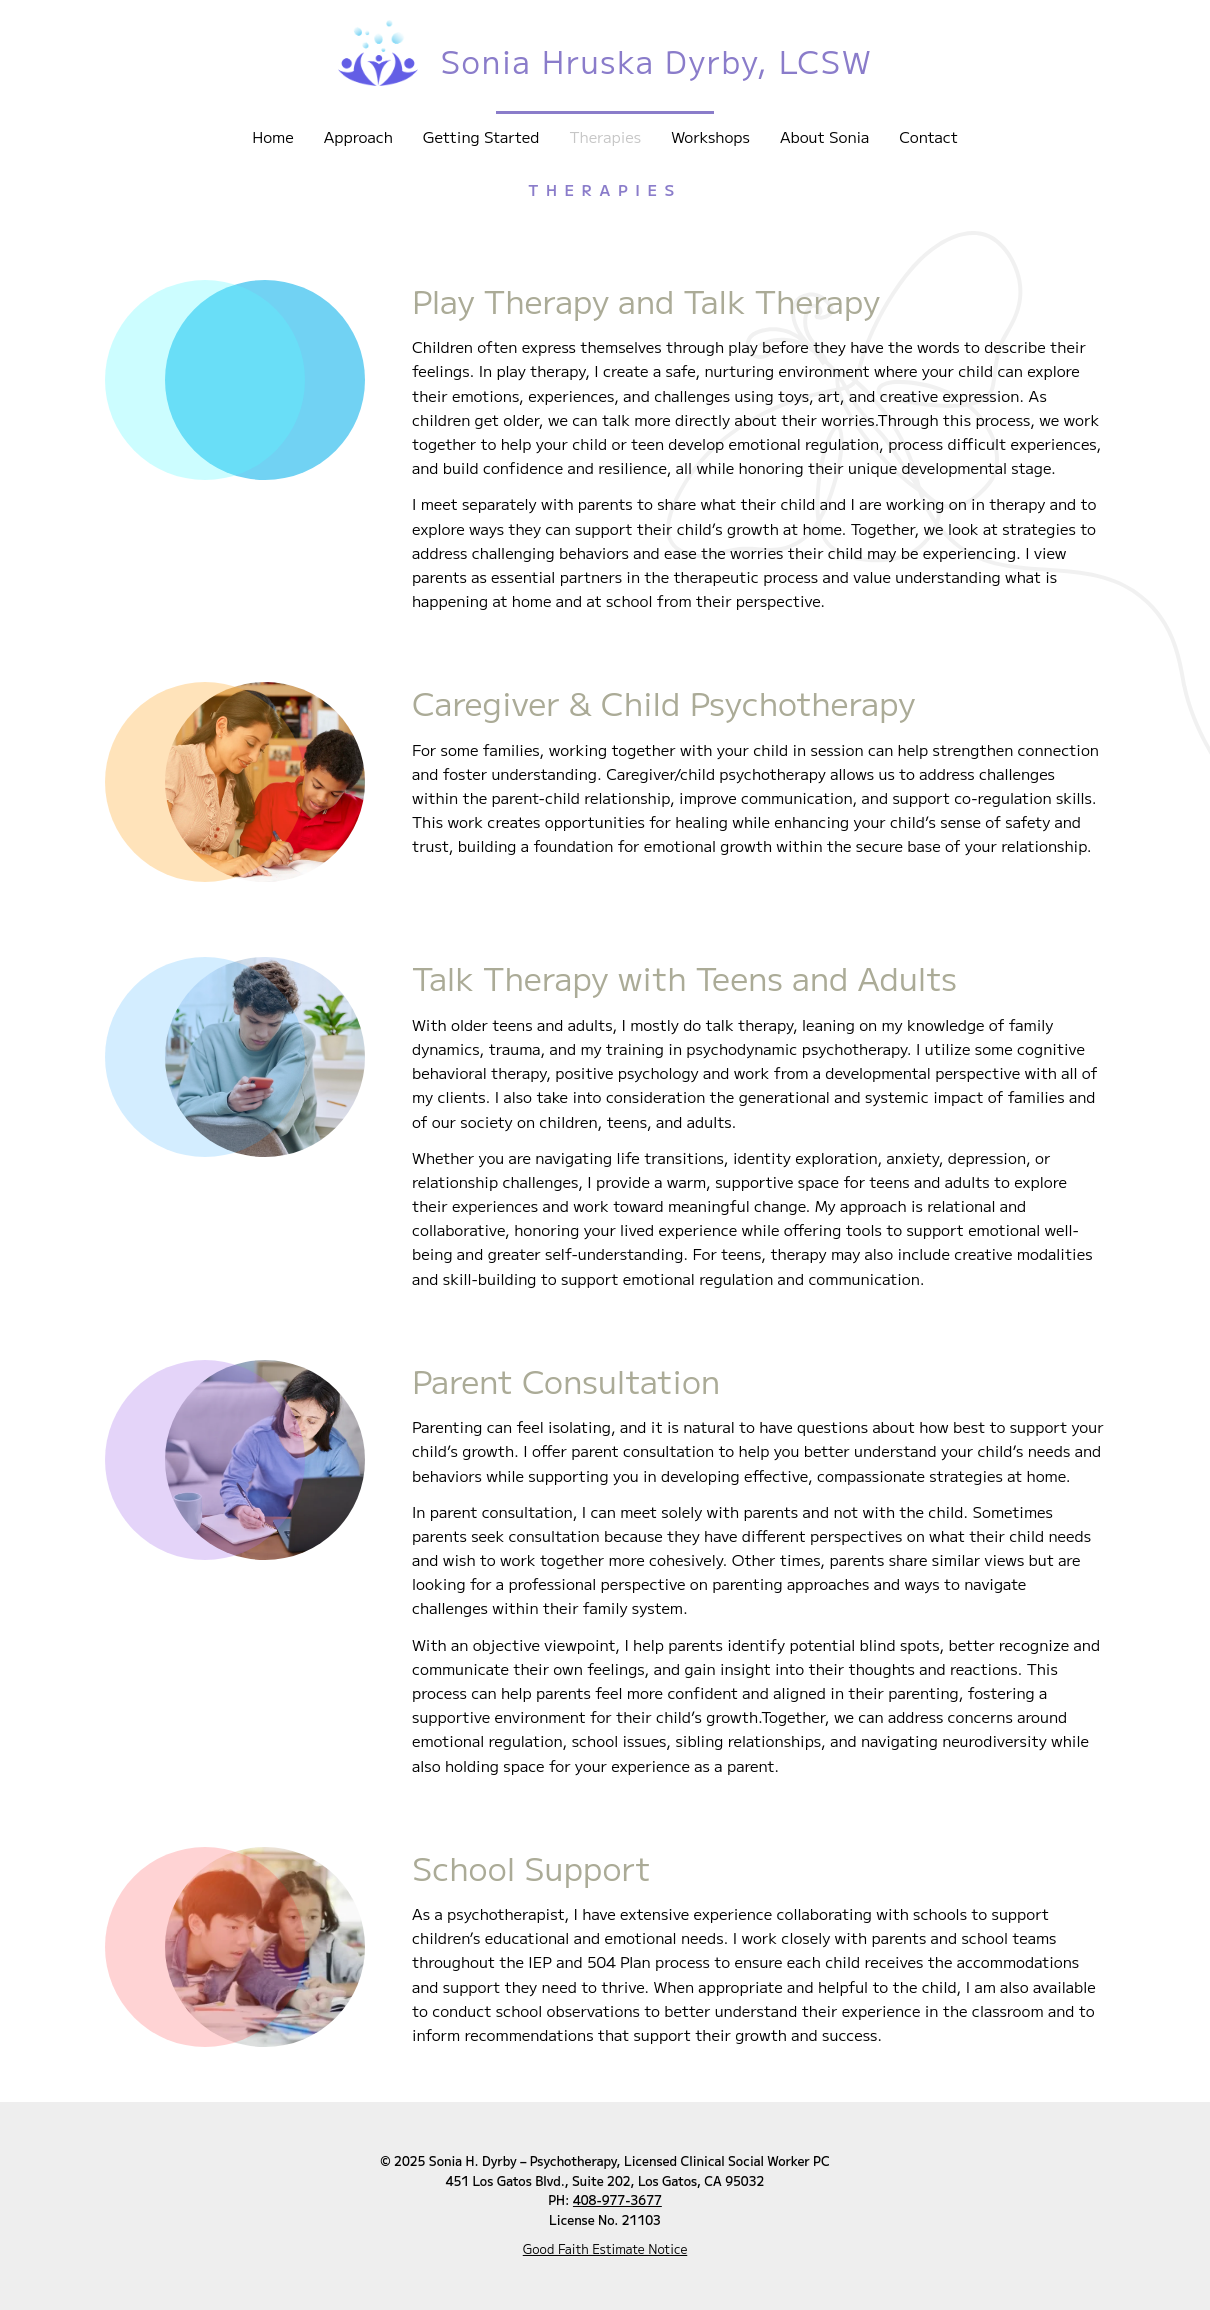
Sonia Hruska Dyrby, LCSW (657, 60)
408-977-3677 (617, 2200)
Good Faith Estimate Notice (605, 2249)
